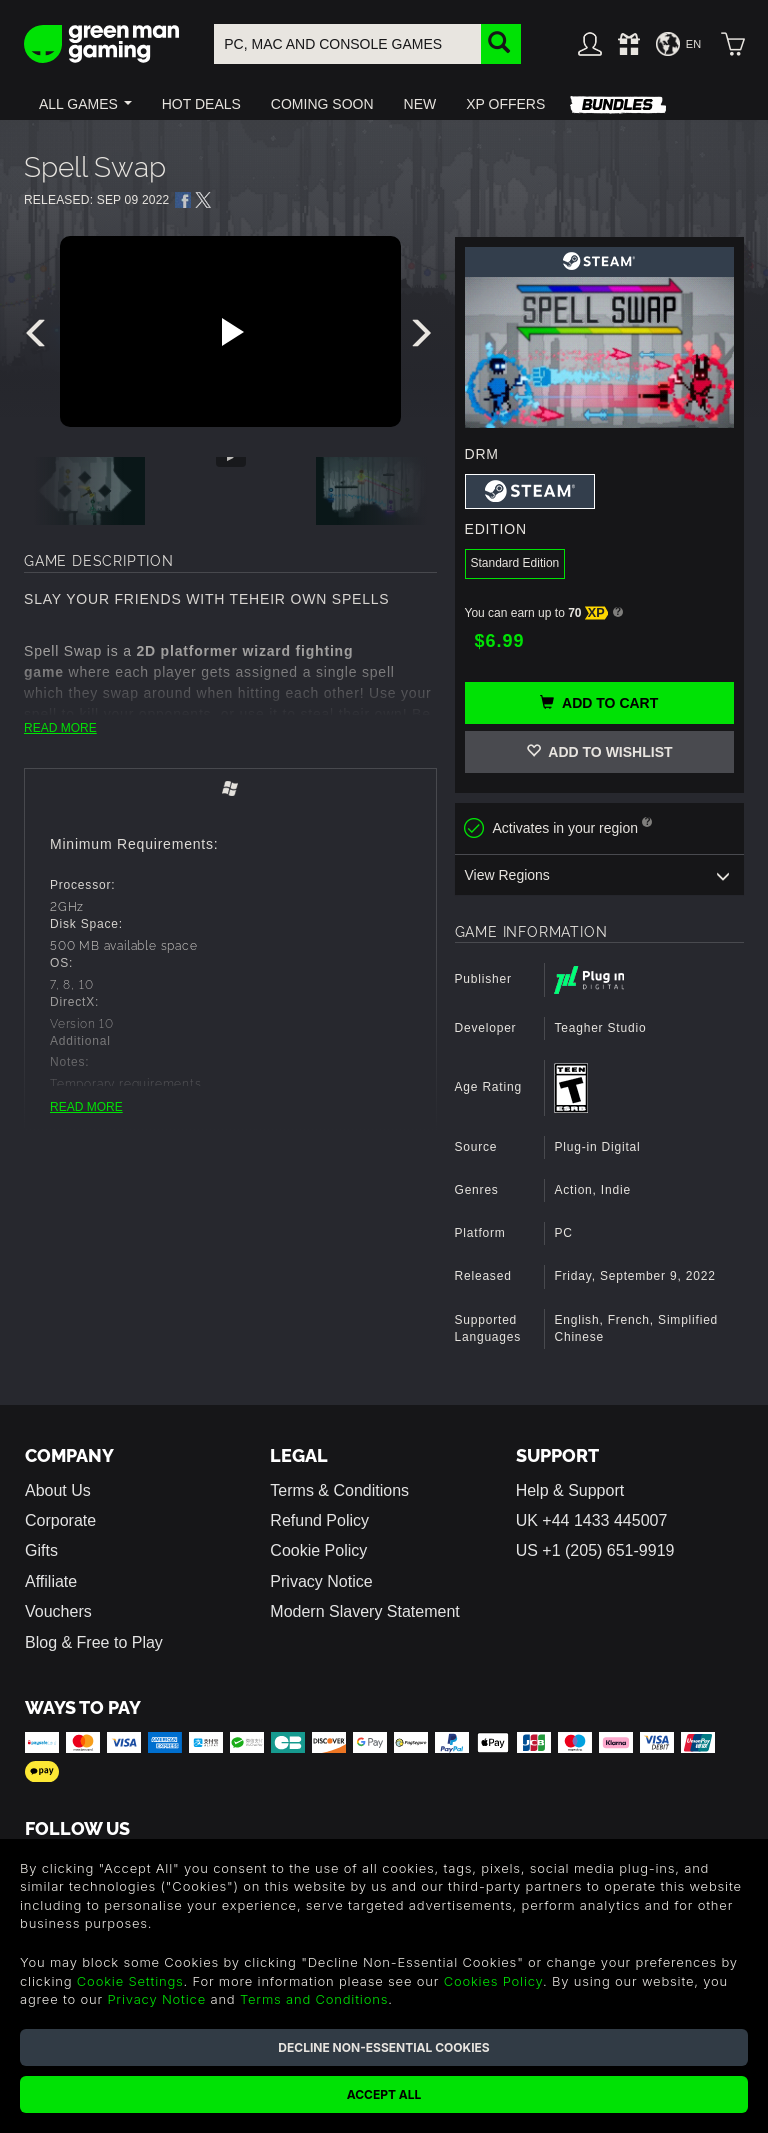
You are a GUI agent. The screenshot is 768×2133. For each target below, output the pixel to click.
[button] (85, 104)
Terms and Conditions (314, 1999)
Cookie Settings (130, 1981)
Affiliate (51, 1581)
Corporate (60, 1520)
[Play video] (230, 332)
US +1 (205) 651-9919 (595, 1550)
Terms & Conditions (339, 1490)
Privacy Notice (321, 1581)
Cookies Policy (493, 1981)
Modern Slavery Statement (364, 1611)
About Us (58, 1490)
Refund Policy (319, 1520)
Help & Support (570, 1490)
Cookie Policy (318, 1550)
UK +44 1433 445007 (592, 1520)
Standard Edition (515, 563)
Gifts (41, 1550)
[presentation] (39, 338)
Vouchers (58, 1611)
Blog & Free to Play (94, 1642)
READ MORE (60, 728)
